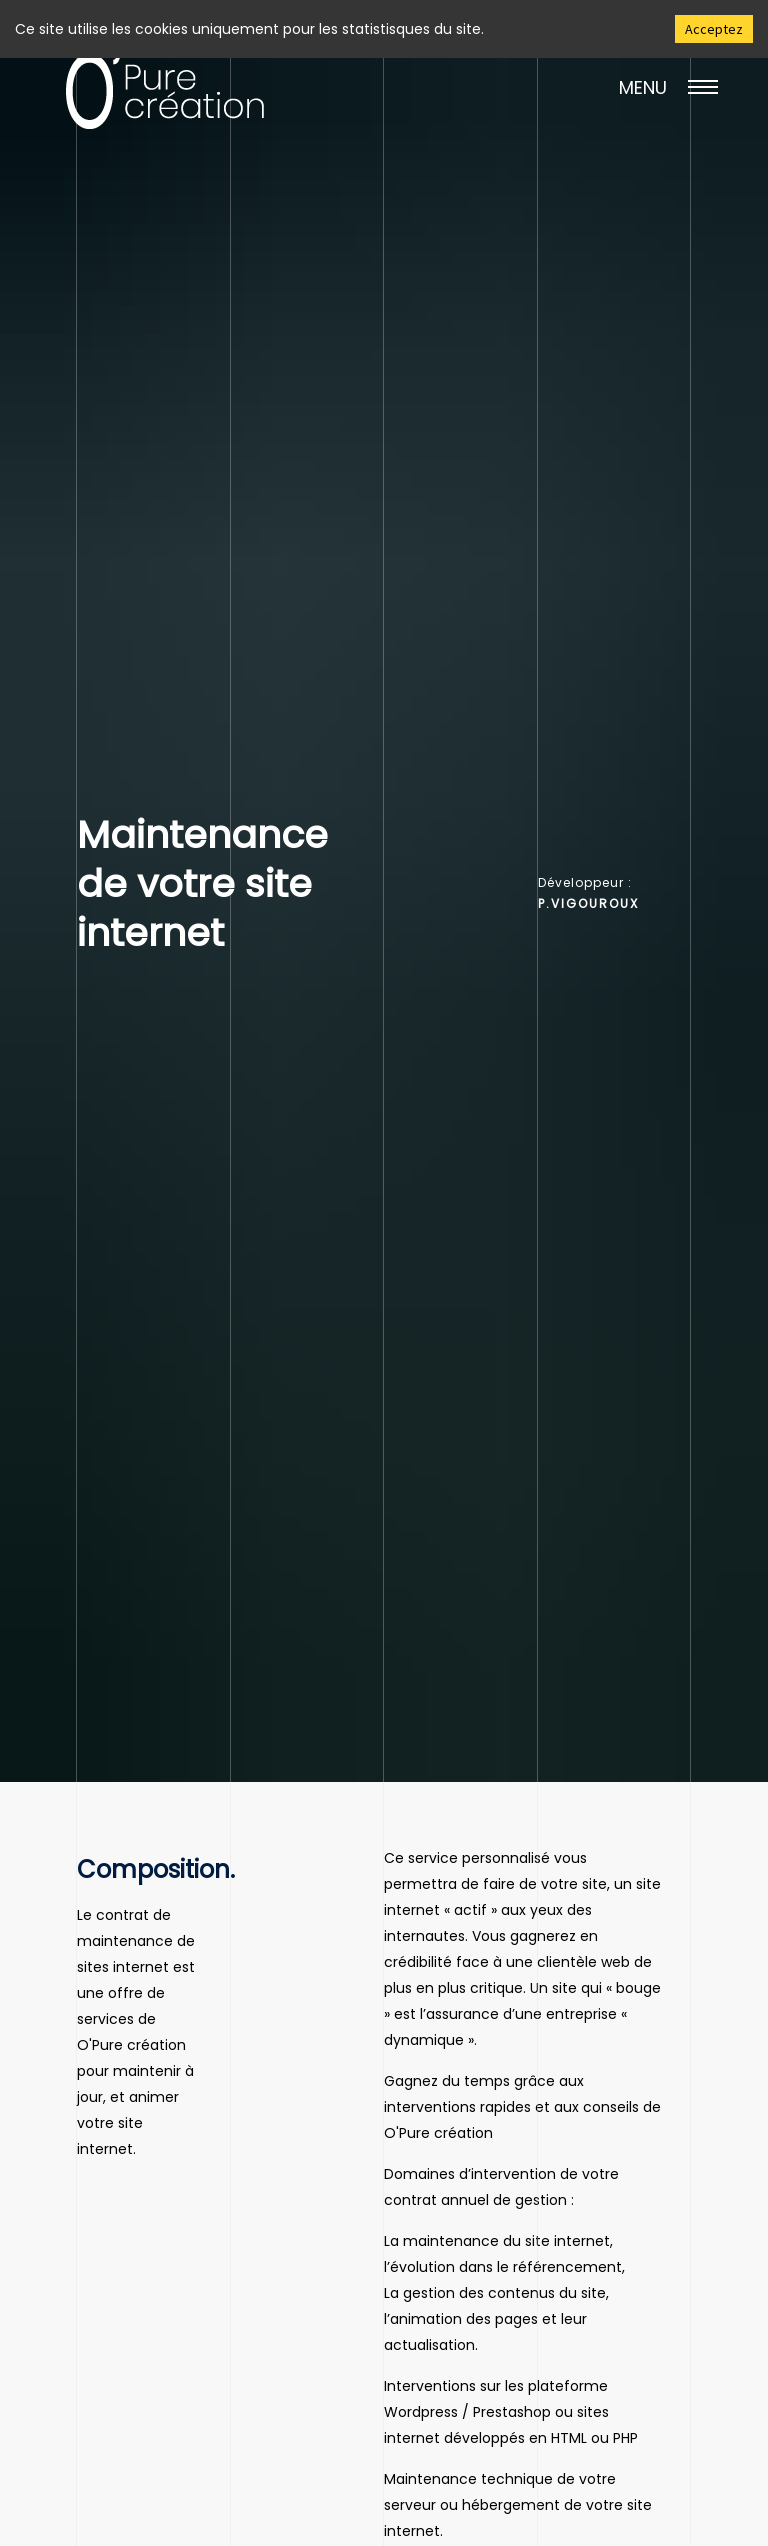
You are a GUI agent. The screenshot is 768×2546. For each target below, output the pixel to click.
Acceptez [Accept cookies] (714, 29)
